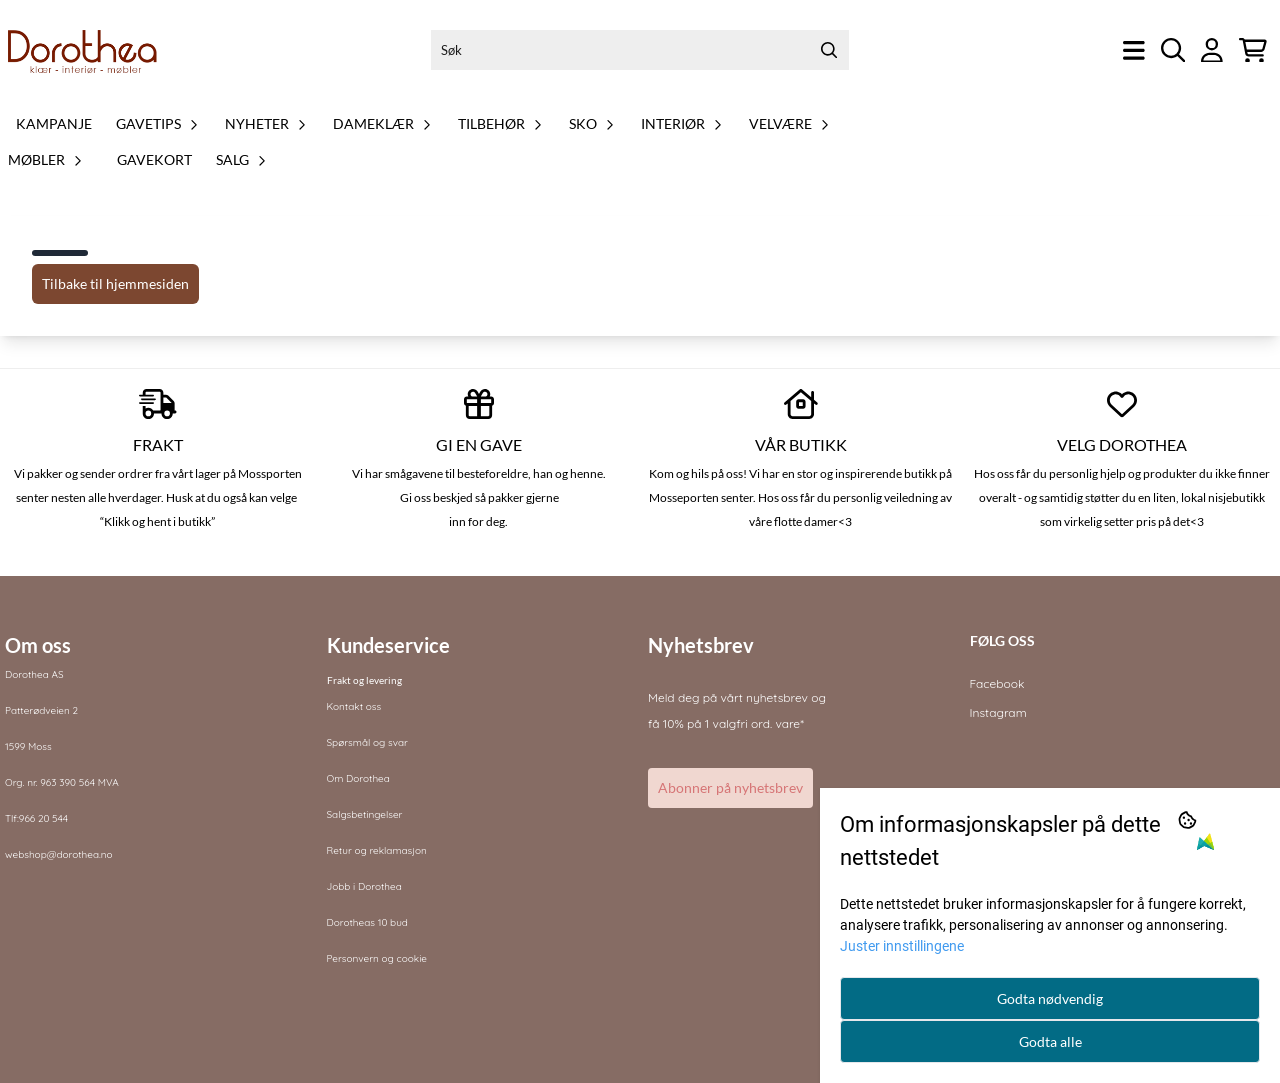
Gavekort (154, 159)
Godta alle (1050, 1041)
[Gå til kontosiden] (1212, 50)
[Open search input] (1173, 50)
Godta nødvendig (1050, 998)
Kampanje (54, 123)
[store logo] (83, 50)
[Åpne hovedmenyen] (1134, 50)
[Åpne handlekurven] (1253, 50)
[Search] (829, 50)
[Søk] (640, 50)
